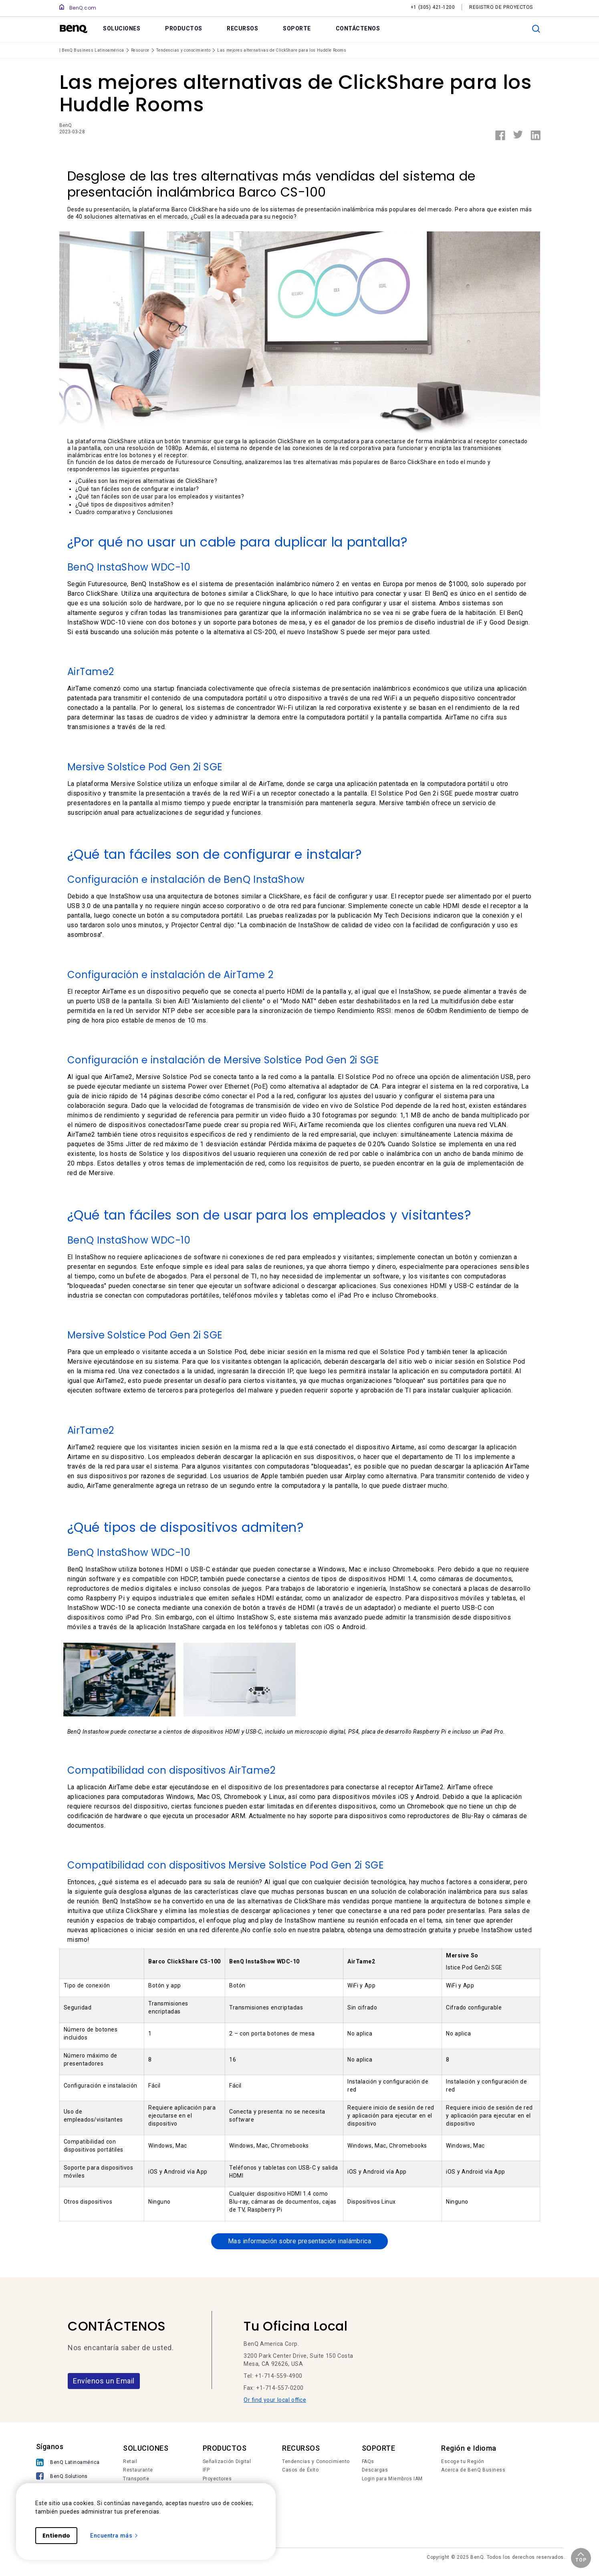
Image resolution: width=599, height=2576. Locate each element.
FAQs (368, 2462)
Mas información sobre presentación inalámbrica (299, 2242)
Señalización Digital (227, 2462)
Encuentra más (114, 2535)
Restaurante (138, 2471)
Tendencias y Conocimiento (316, 2462)
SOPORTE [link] (297, 28)
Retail (130, 2462)
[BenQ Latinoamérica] (68, 2464)
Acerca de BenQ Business (473, 2471)
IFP (206, 2471)
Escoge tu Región (462, 2462)
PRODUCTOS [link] (183, 28)
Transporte (136, 2480)
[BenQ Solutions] (68, 2478)
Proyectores (217, 2480)
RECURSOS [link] (242, 28)
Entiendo (56, 2536)
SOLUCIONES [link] (121, 28)
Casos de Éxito (300, 2471)
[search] (536, 29)
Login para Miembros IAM (392, 2480)
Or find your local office (275, 2401)
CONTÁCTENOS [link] (358, 28)
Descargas (375, 2471)
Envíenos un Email (104, 2382)
